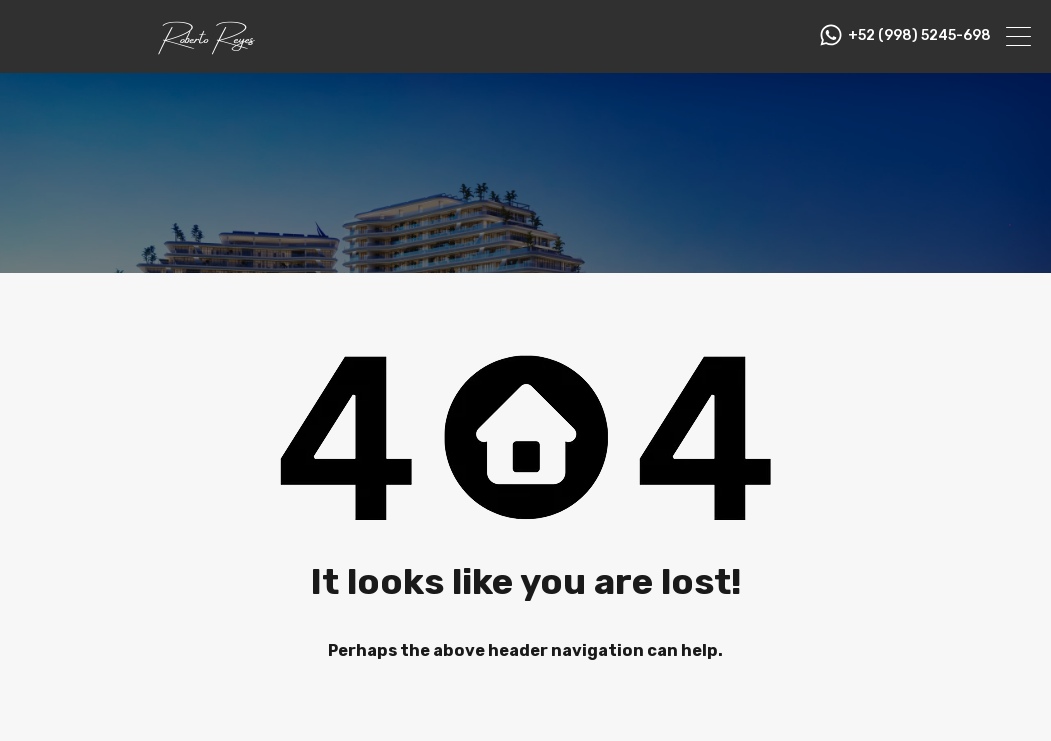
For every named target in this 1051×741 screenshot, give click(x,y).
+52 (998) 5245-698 (919, 36)
